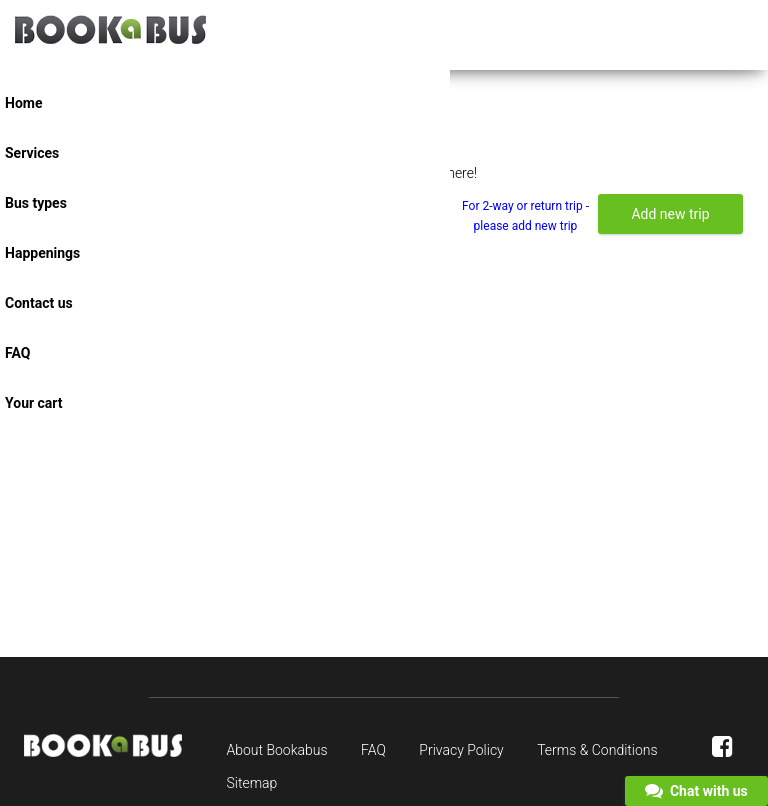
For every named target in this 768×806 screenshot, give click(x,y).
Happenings (42, 253)
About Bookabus (277, 750)
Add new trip (670, 214)
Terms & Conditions (597, 750)
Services (32, 153)
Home (23, 103)
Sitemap (252, 783)
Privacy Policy (461, 750)
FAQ (17, 353)
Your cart (34, 403)
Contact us (39, 303)
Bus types (36, 203)
